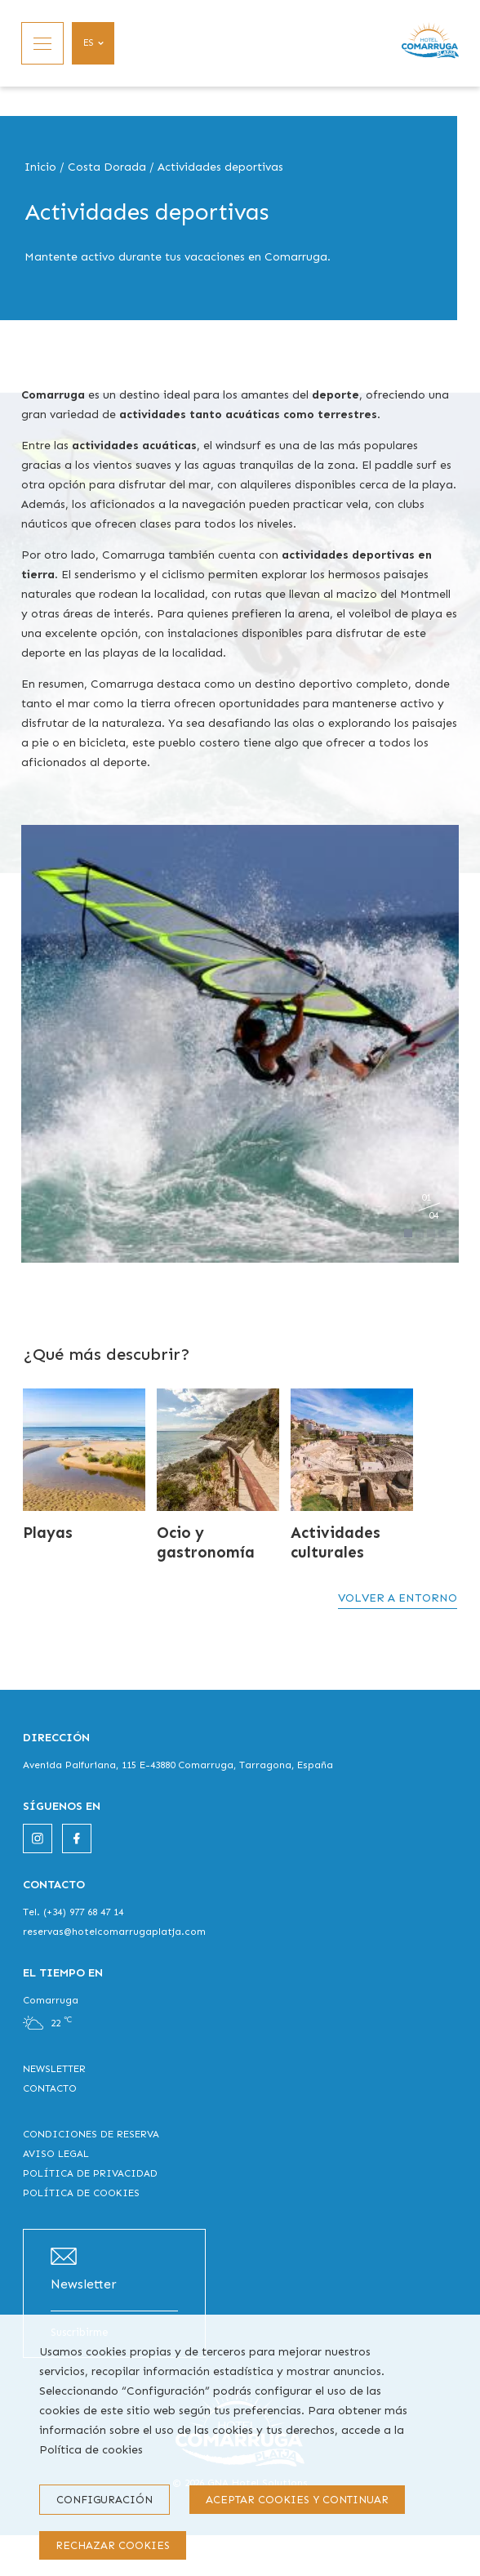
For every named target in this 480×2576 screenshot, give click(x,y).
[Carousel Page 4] (442, 1233)
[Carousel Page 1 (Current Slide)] (408, 1233)
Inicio (40, 167)
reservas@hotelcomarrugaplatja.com (114, 1931)
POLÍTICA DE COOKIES (81, 2193)
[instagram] (37, 1838)
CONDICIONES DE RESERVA (91, 2134)
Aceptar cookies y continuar (297, 2500)
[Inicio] (430, 43)
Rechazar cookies (113, 2545)
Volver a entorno (397, 1598)
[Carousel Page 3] (431, 1233)
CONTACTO (50, 2088)
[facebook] (76, 1838)
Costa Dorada (107, 167)
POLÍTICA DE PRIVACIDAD (90, 2173)
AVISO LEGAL (56, 2153)
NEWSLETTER (54, 2069)
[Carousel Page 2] (420, 1233)
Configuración (104, 2500)
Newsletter (84, 2284)
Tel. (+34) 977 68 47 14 (73, 1912)
